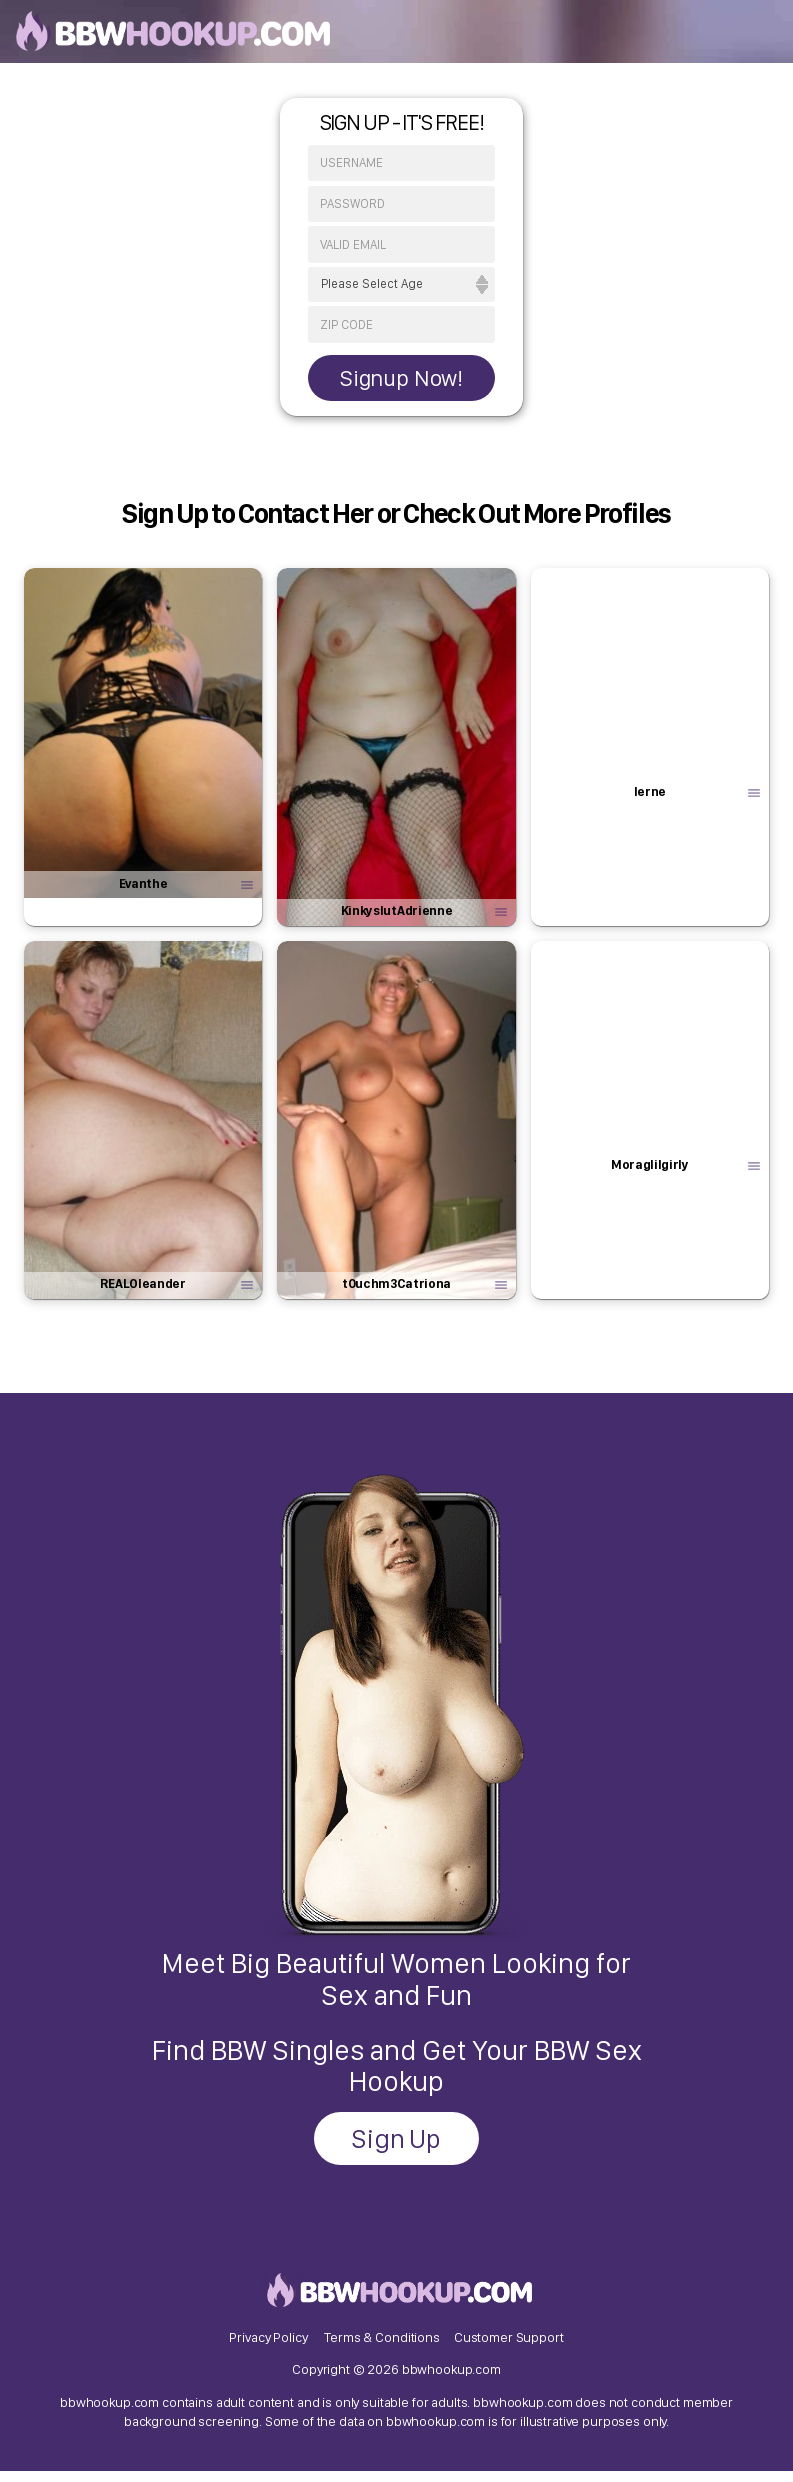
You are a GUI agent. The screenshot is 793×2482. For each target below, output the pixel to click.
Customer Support (509, 2345)
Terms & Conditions (381, 2345)
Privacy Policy (268, 2345)
